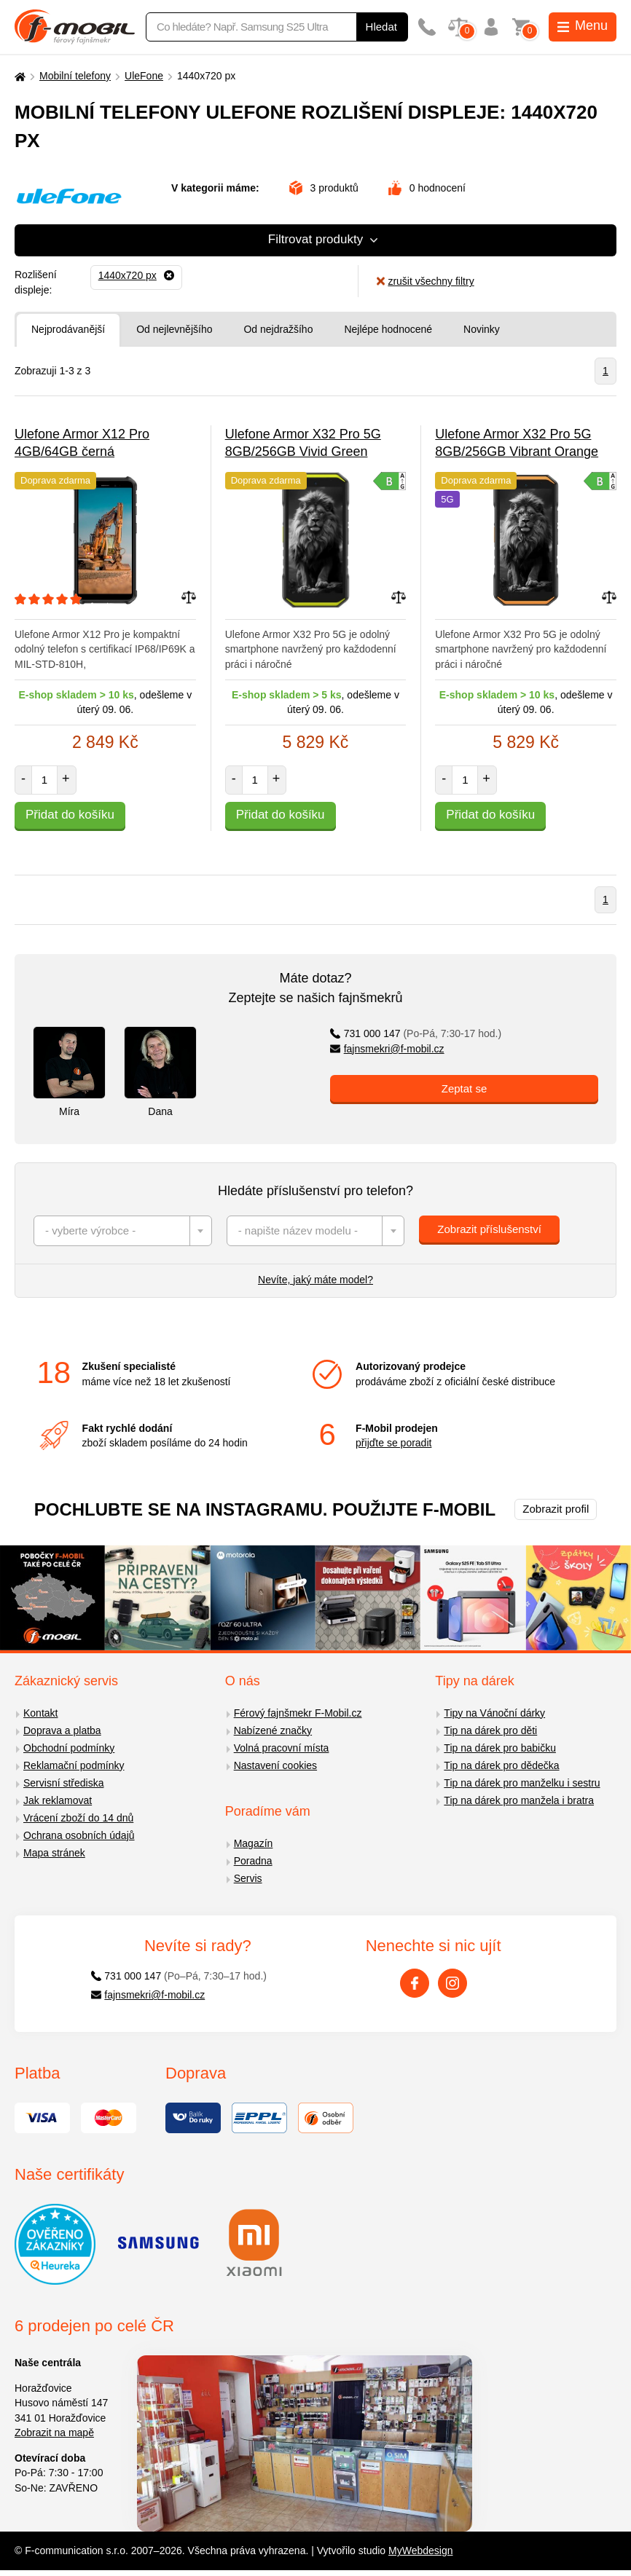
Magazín (253, 1843)
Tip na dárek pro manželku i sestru (522, 1783)
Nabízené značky (273, 1730)
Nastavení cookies (275, 1765)
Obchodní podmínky (68, 1748)
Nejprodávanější (68, 329)
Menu (582, 25)
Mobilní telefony (75, 76)
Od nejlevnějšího (174, 329)
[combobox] (123, 1231)
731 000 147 (415, 1033)
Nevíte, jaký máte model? (315, 1279)
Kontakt (40, 1713)
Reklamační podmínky (74, 1765)
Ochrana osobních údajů (79, 1835)
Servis (248, 1878)
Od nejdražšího (278, 329)
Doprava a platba (62, 1730)
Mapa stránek (54, 1853)
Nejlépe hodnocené (388, 329)
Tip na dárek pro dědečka (501, 1765)
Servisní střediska (63, 1783)
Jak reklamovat (57, 1800)
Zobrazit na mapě (54, 2432)
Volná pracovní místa (281, 1748)
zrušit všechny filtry (425, 281)
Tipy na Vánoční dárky (494, 1713)
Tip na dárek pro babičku (500, 1748)
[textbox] (122, 1230)
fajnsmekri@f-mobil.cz (387, 1049)
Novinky (481, 329)
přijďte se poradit (393, 1443)
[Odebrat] (136, 275)
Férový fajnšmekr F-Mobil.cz (298, 1713)
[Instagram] (452, 1983)
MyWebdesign (420, 2550)
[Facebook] (414, 1983)
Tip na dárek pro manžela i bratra (519, 1800)
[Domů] (18, 76)
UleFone (144, 76)
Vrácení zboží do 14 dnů (78, 1818)
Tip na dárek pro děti (490, 1730)
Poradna (253, 1861)
